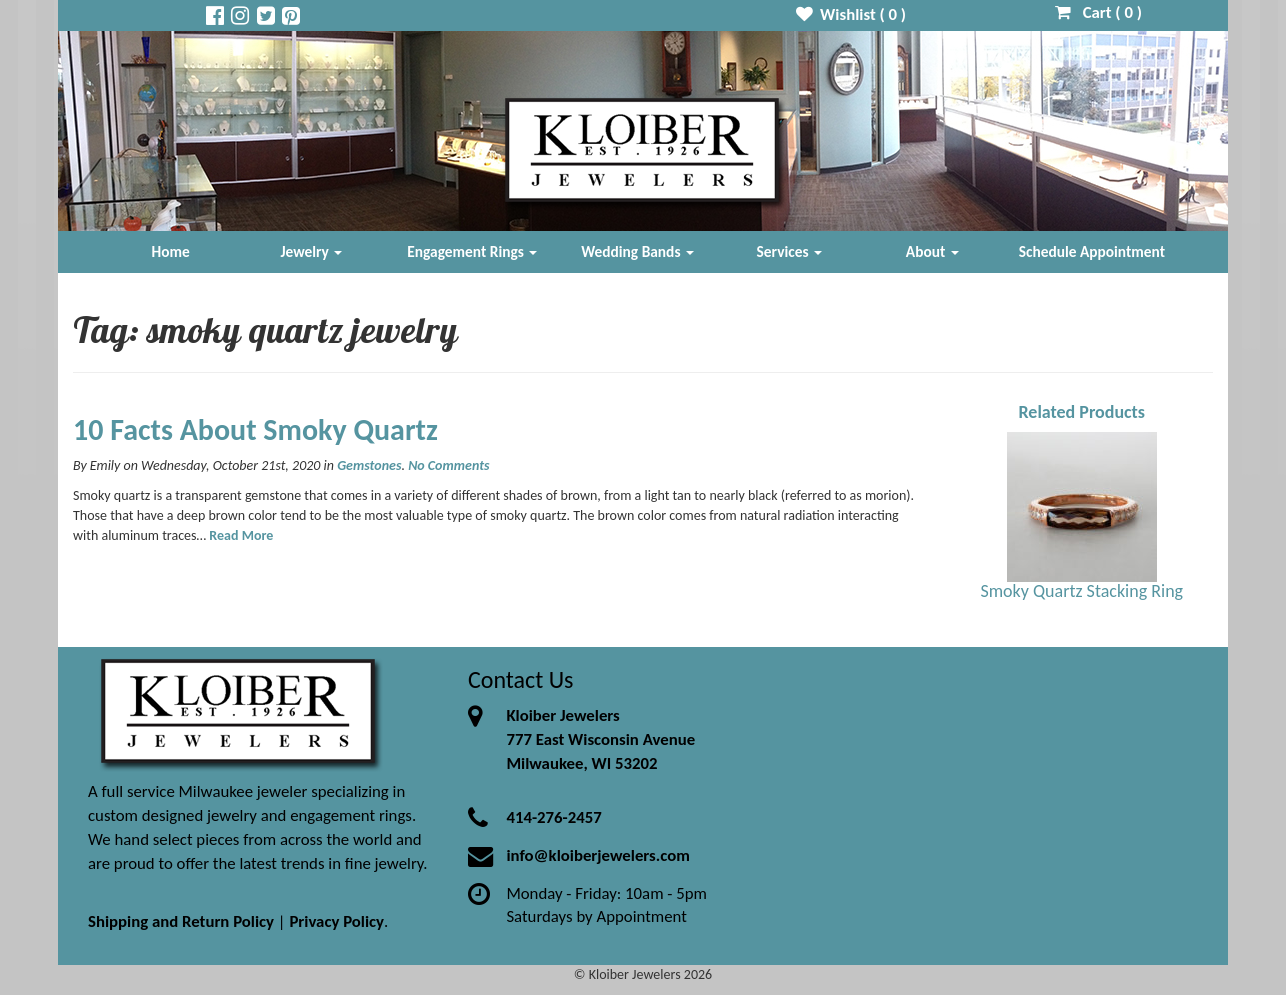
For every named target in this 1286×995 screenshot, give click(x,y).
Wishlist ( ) (851, 14)
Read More (241, 535)
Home (171, 251)
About (932, 251)
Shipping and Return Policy (181, 921)
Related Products (1081, 412)
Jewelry (311, 251)
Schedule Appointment (1092, 251)
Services (790, 251)
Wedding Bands (637, 251)
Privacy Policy (336, 921)
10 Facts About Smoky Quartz (255, 429)
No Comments (448, 465)
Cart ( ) (1098, 12)
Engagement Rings (472, 251)
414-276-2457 (553, 817)
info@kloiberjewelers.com (598, 855)
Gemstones (369, 465)
